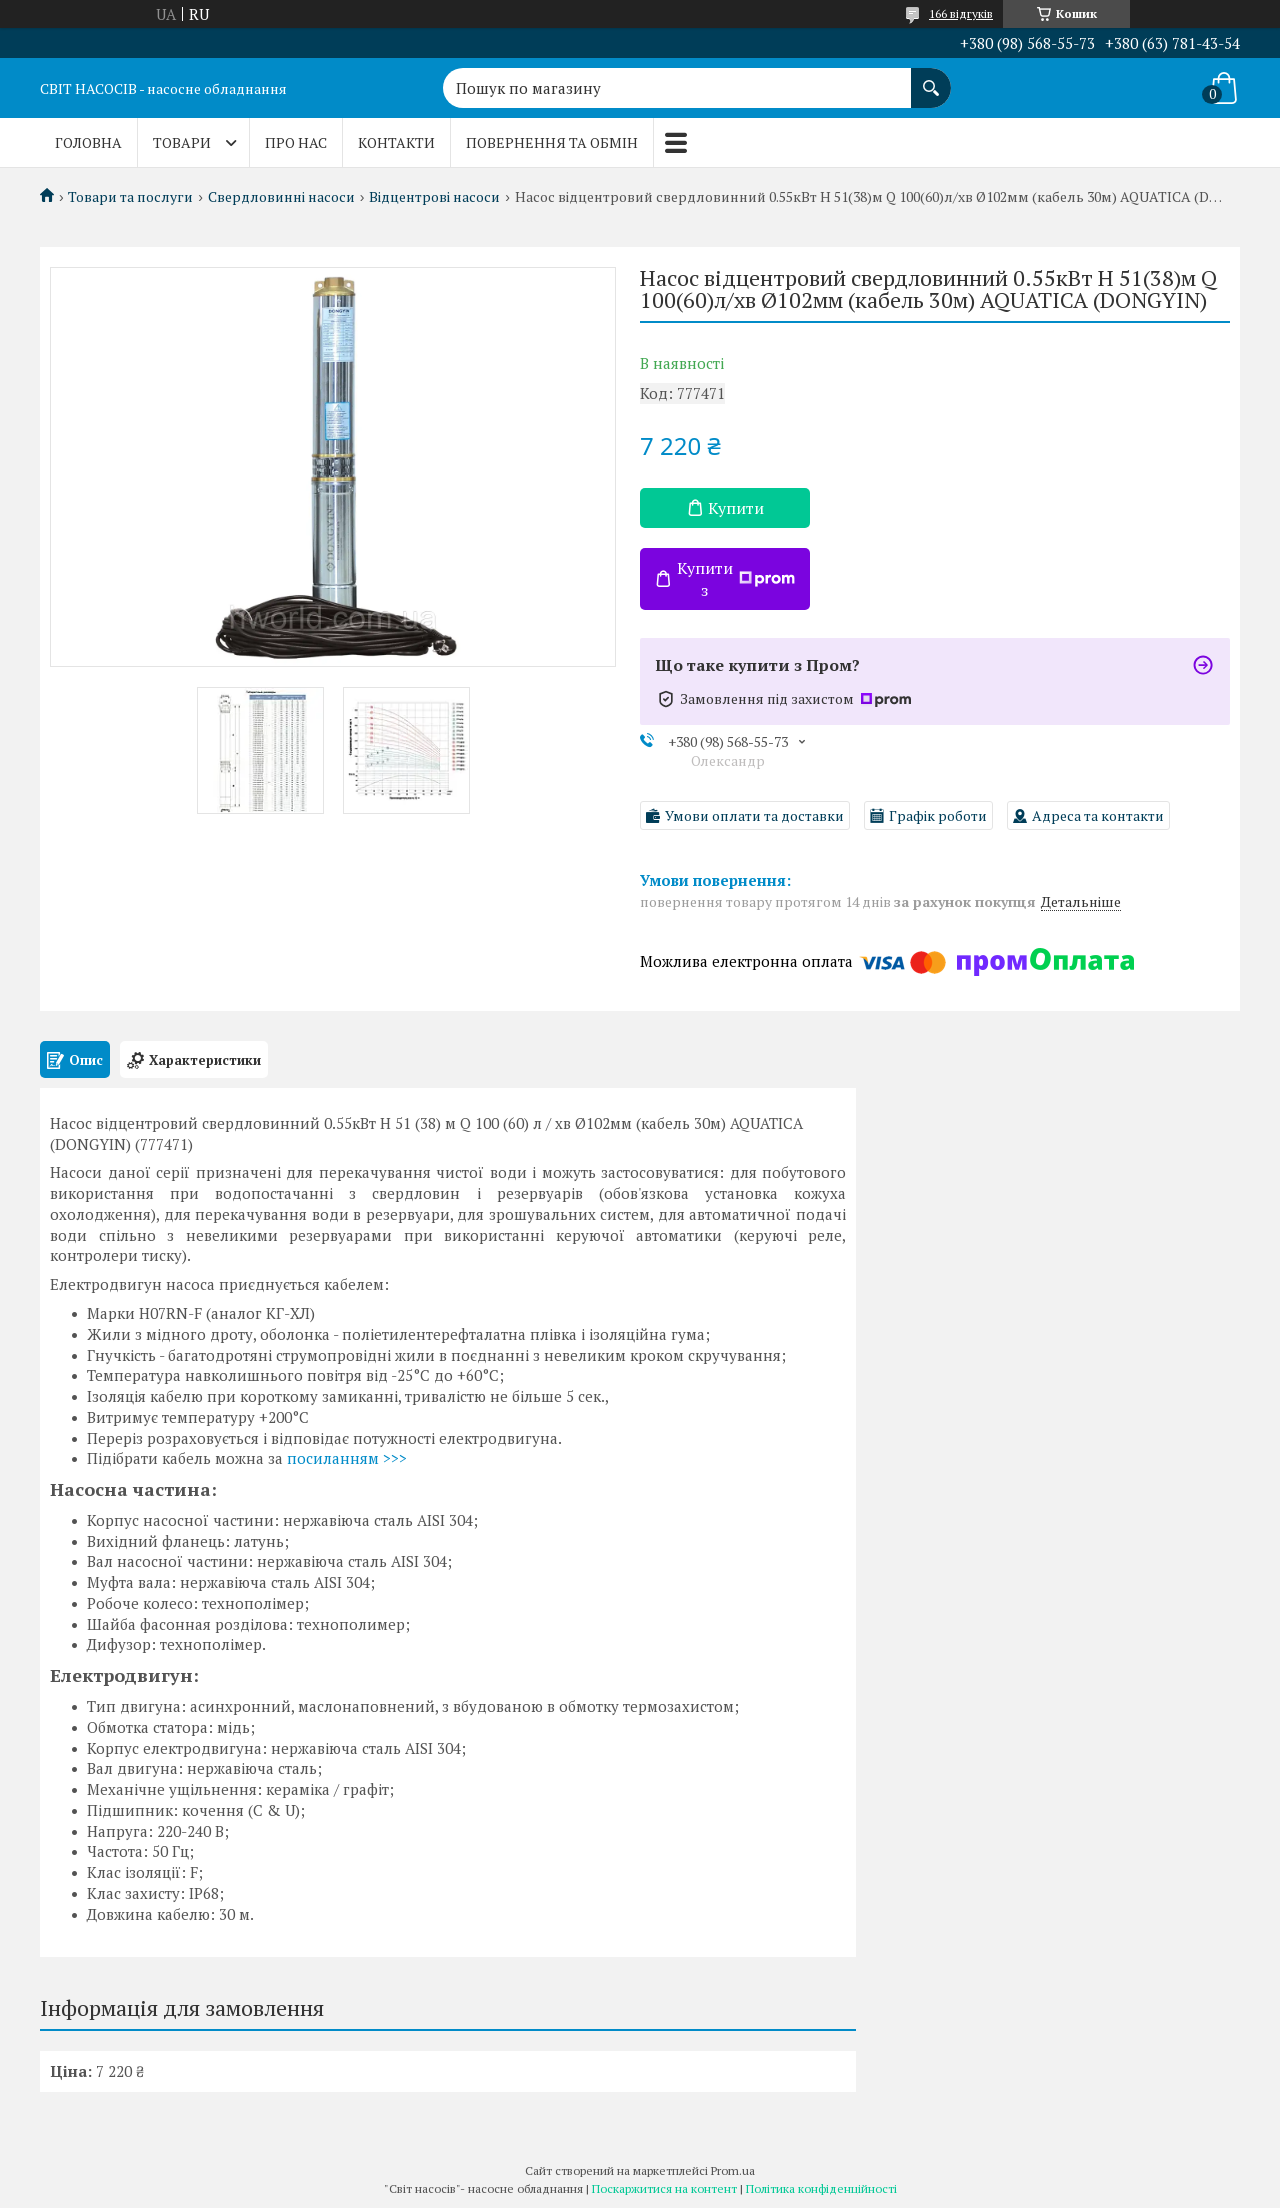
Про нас (296, 142)
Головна (88, 142)
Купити (736, 508)
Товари (182, 142)
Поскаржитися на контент (664, 2188)
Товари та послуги (130, 197)
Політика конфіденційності (821, 2188)
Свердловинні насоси (281, 197)
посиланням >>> (347, 1458)
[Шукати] (931, 78)
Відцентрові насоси (434, 197)
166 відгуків (961, 13)
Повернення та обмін (552, 142)
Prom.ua (733, 2170)
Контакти (396, 142)
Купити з (736, 579)
